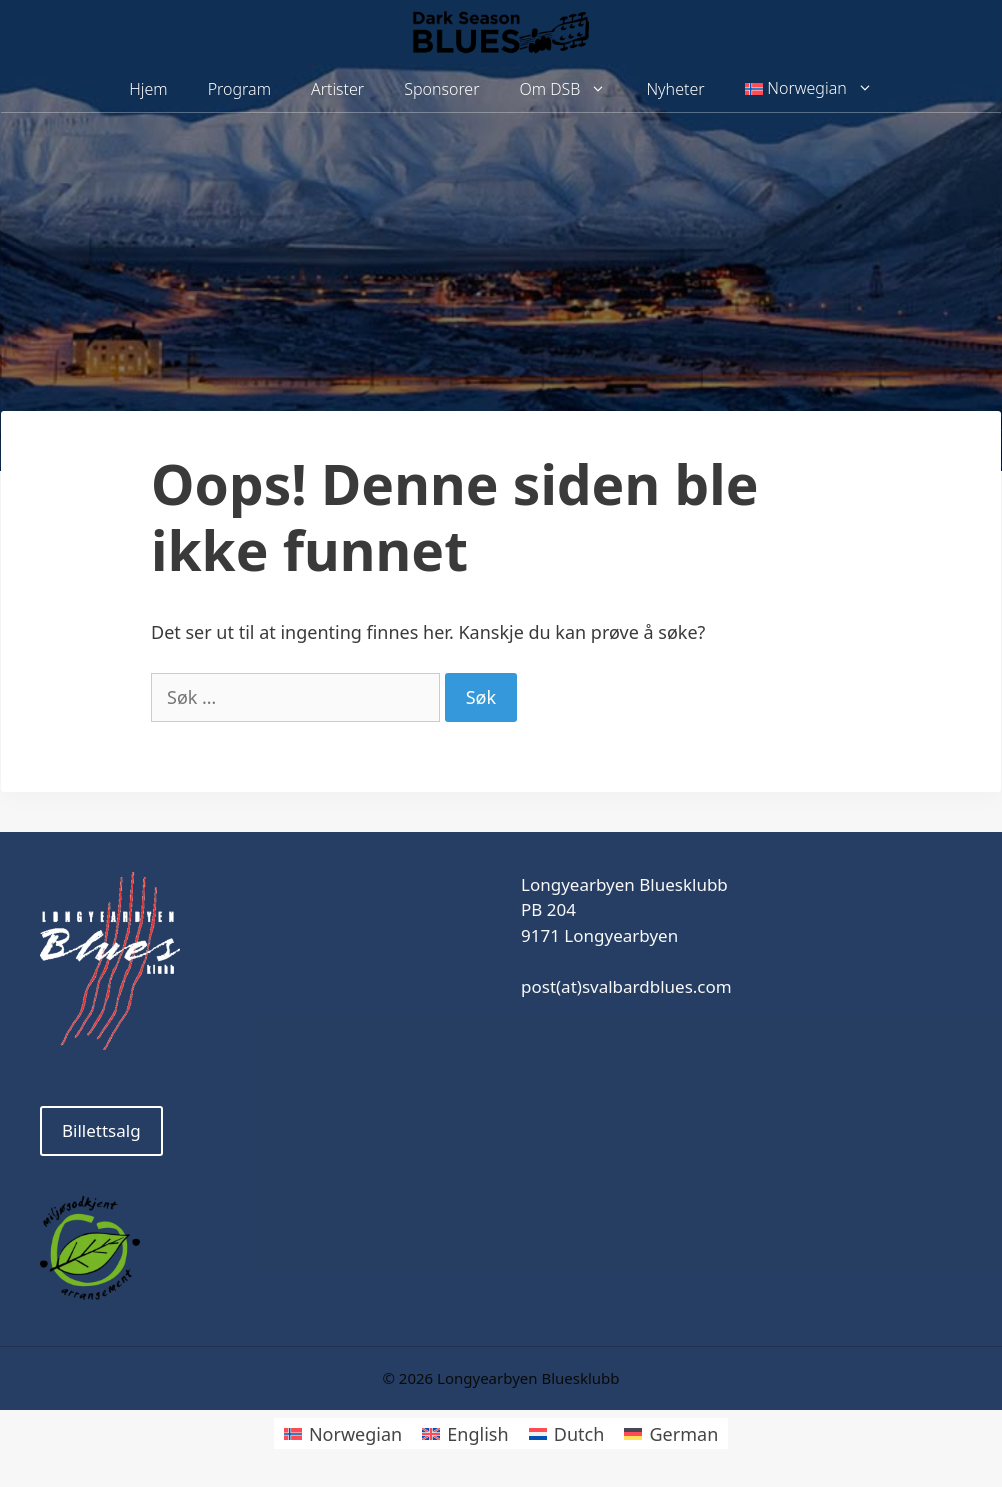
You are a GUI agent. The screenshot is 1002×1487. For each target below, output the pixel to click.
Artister (337, 89)
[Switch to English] (465, 1433)
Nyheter (675, 89)
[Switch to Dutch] (567, 1433)
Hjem (148, 89)
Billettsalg (101, 1130)
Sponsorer (441, 89)
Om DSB (573, 89)
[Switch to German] (671, 1433)
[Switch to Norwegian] (343, 1433)
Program (239, 89)
